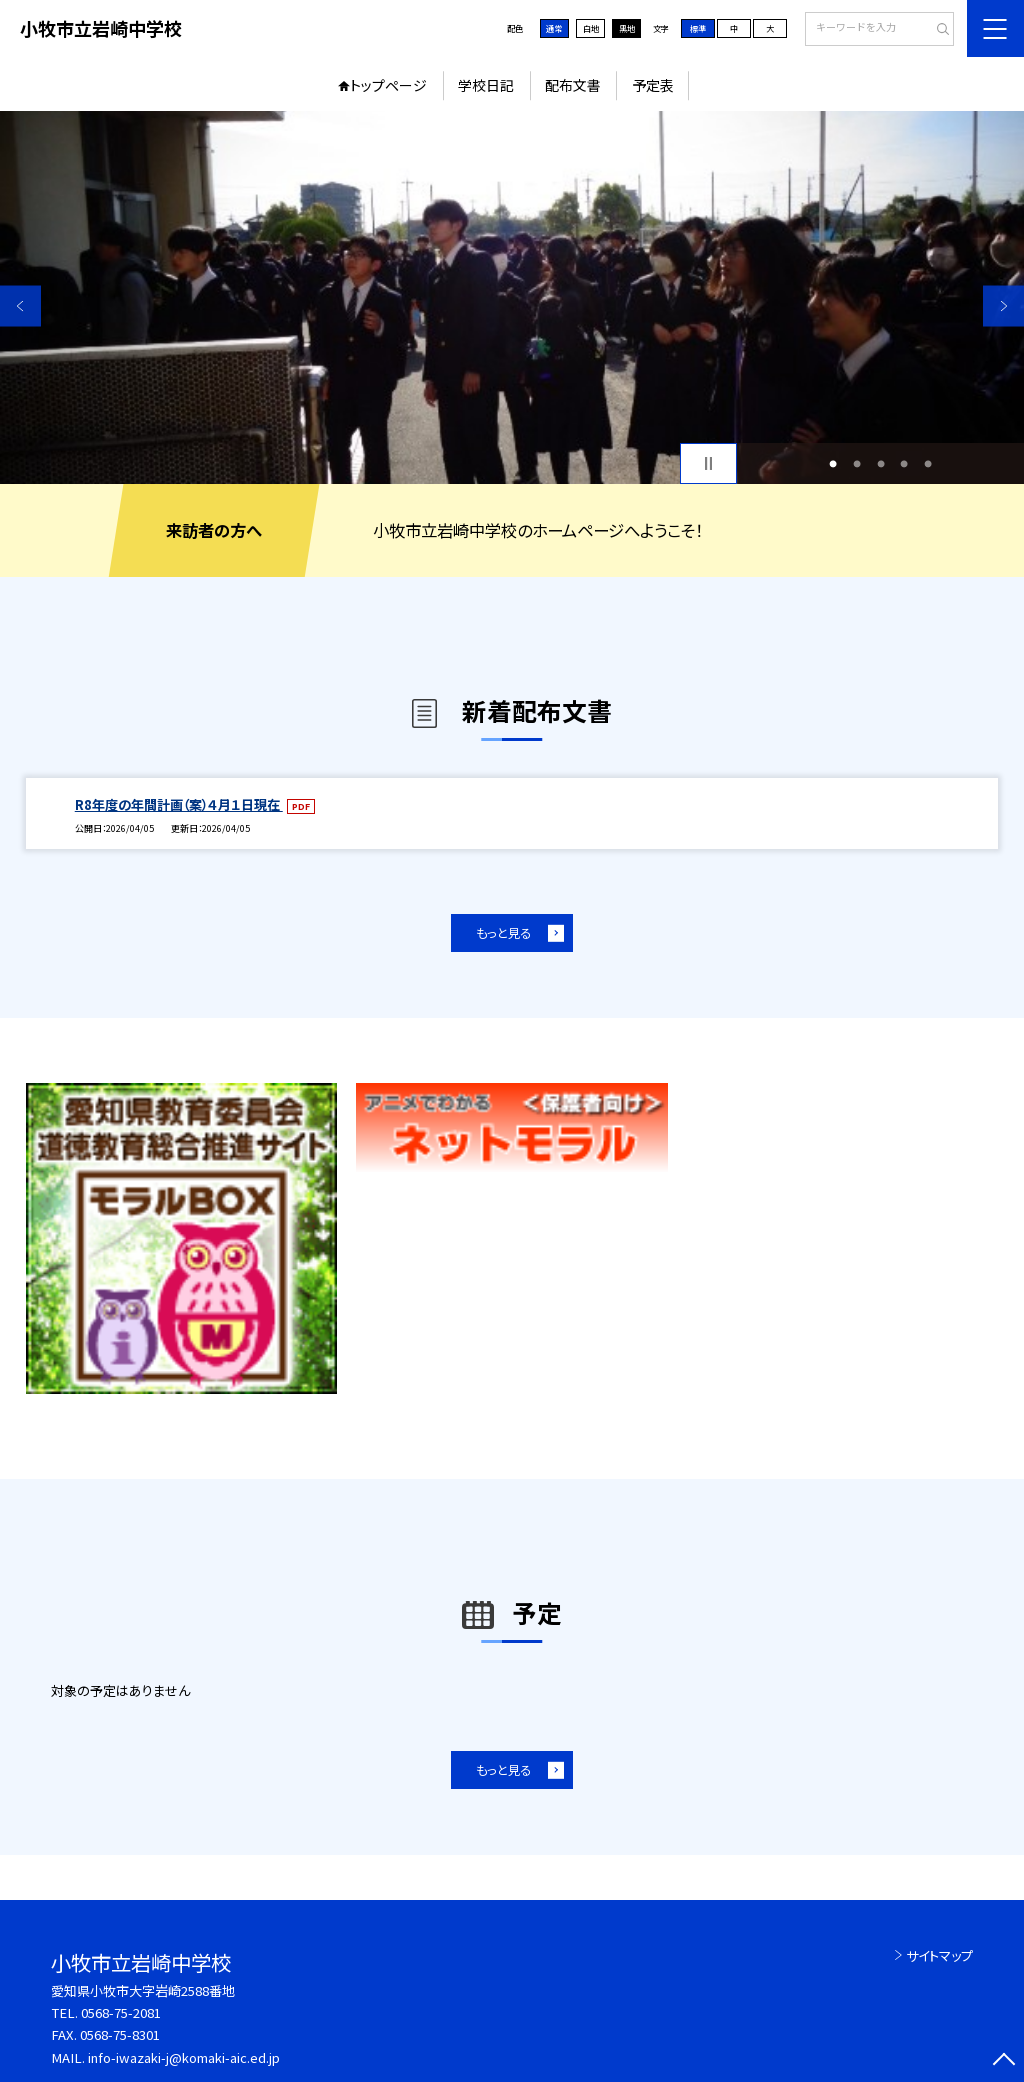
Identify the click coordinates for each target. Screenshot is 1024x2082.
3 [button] (881, 464)
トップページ (388, 85)
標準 (698, 28)
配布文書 (573, 85)
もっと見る (503, 933)
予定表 (653, 85)
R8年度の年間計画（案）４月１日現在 (179, 804)
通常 (554, 28)
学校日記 (486, 85)
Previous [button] (20, 305)
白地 (591, 28)
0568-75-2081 (121, 2012)
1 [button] (833, 464)
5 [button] (928, 464)
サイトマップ (939, 1955)
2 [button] (857, 464)
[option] (512, 297)
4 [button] (904, 464)
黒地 (627, 28)
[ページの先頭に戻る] (1003, 2061)
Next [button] (1003, 305)
